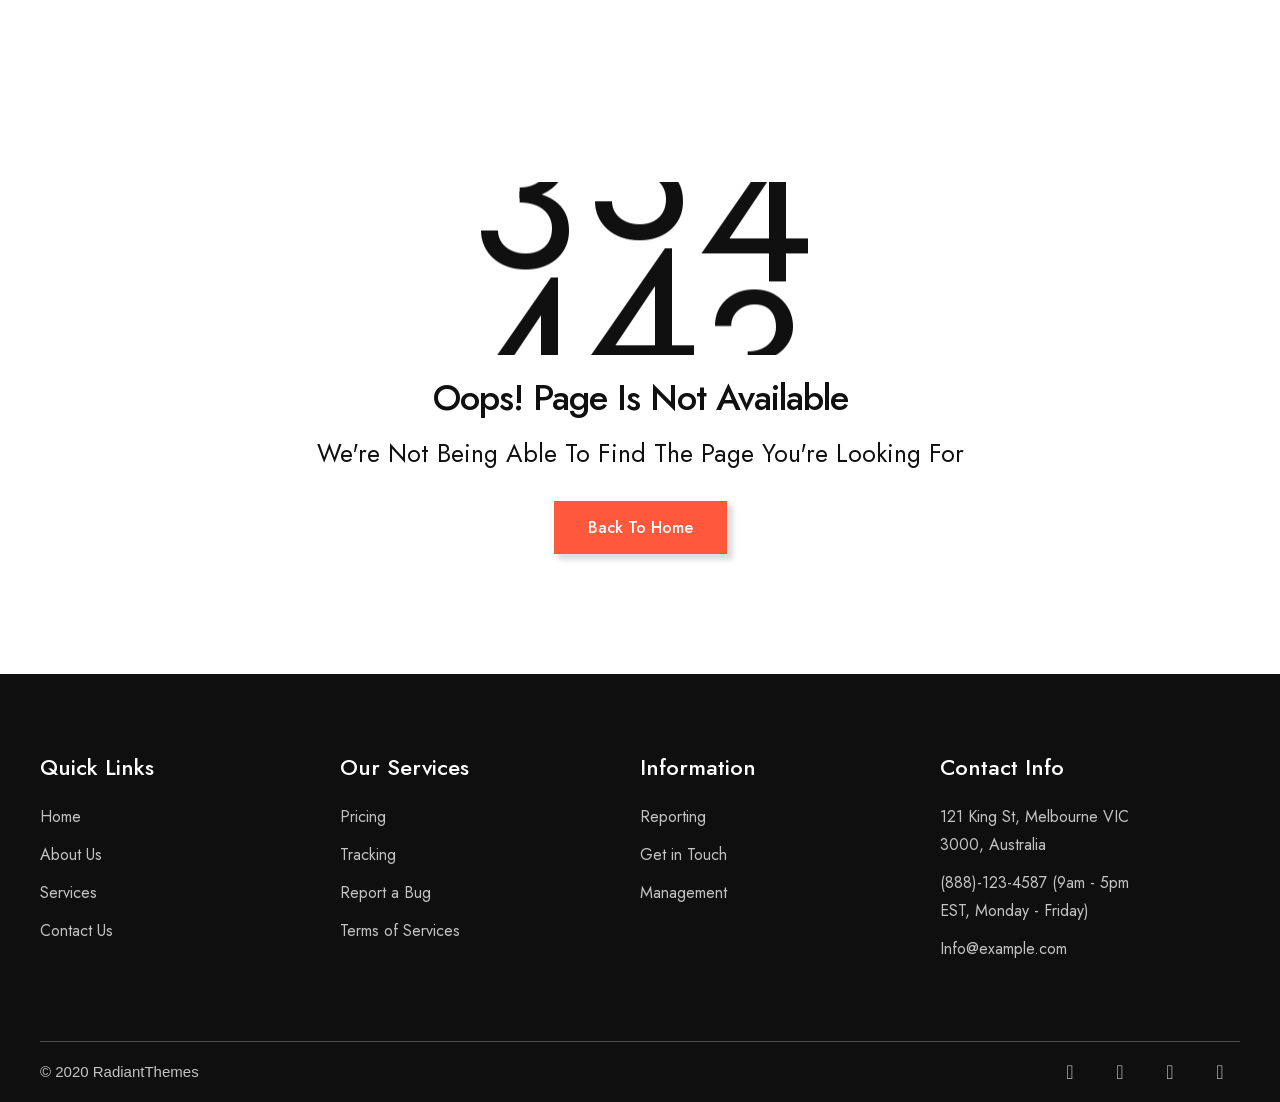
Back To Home (640, 527)
